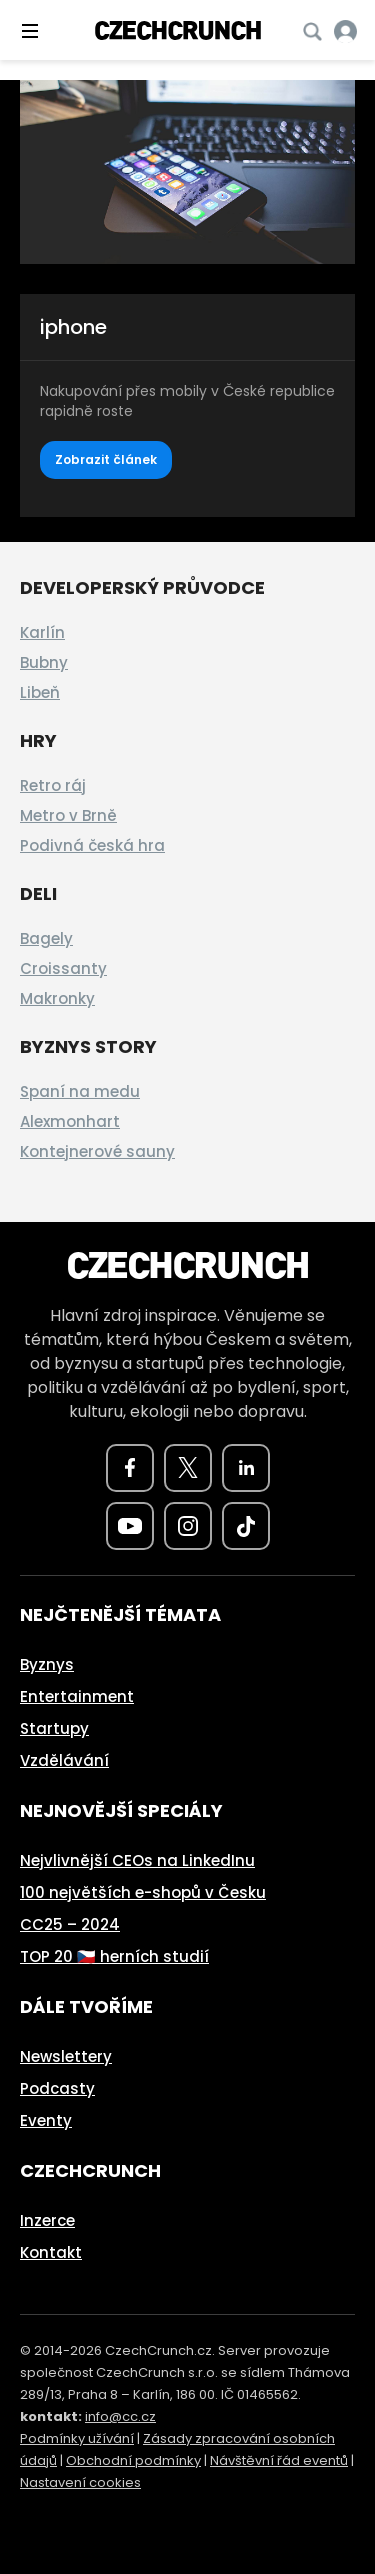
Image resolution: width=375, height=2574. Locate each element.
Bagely (46, 938)
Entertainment (77, 1696)
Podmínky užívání (77, 2438)
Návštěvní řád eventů (279, 2460)
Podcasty (57, 2088)
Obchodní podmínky (133, 2460)
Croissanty (63, 968)
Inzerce (47, 2220)
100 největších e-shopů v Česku (143, 1892)
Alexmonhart (70, 1121)
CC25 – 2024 (70, 1924)
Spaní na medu (80, 1091)
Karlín (42, 632)
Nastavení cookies (80, 2482)
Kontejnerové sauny (97, 1151)
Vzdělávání (64, 1760)
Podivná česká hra (92, 845)
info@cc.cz (120, 2416)
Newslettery (66, 2056)
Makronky (57, 998)
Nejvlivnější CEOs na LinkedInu (137, 1860)
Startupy (54, 1728)
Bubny (44, 662)
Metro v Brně (68, 815)
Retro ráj (53, 785)
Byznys (47, 1664)
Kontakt (51, 2252)
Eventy (46, 2120)
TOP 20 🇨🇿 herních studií (114, 1956)
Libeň (40, 692)
